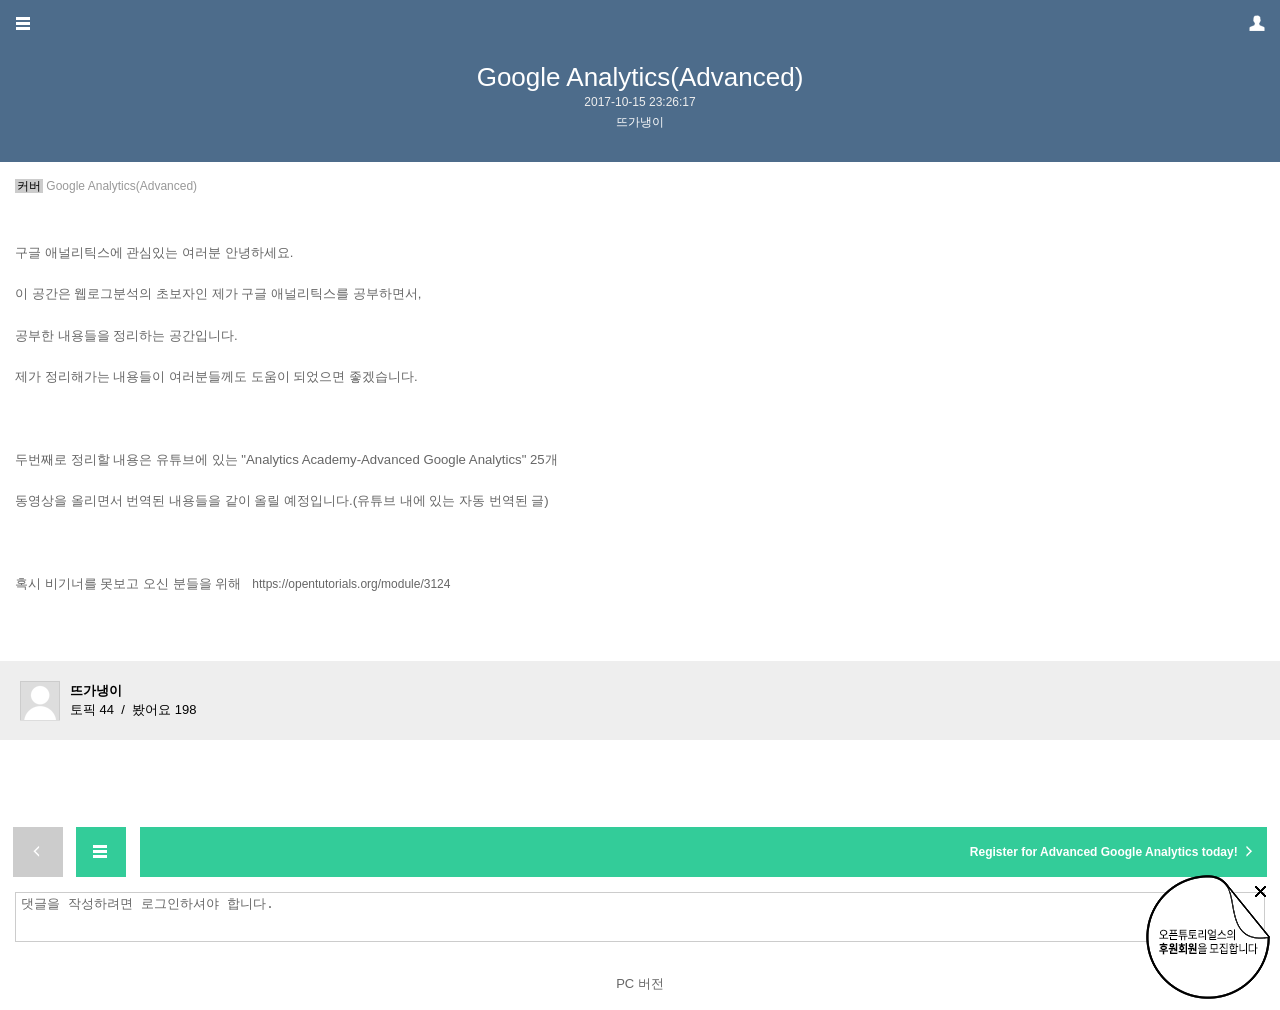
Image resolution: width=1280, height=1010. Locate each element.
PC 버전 (640, 983)
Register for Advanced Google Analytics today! (1113, 851)
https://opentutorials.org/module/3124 (351, 584)
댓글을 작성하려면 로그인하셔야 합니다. (645, 917)
